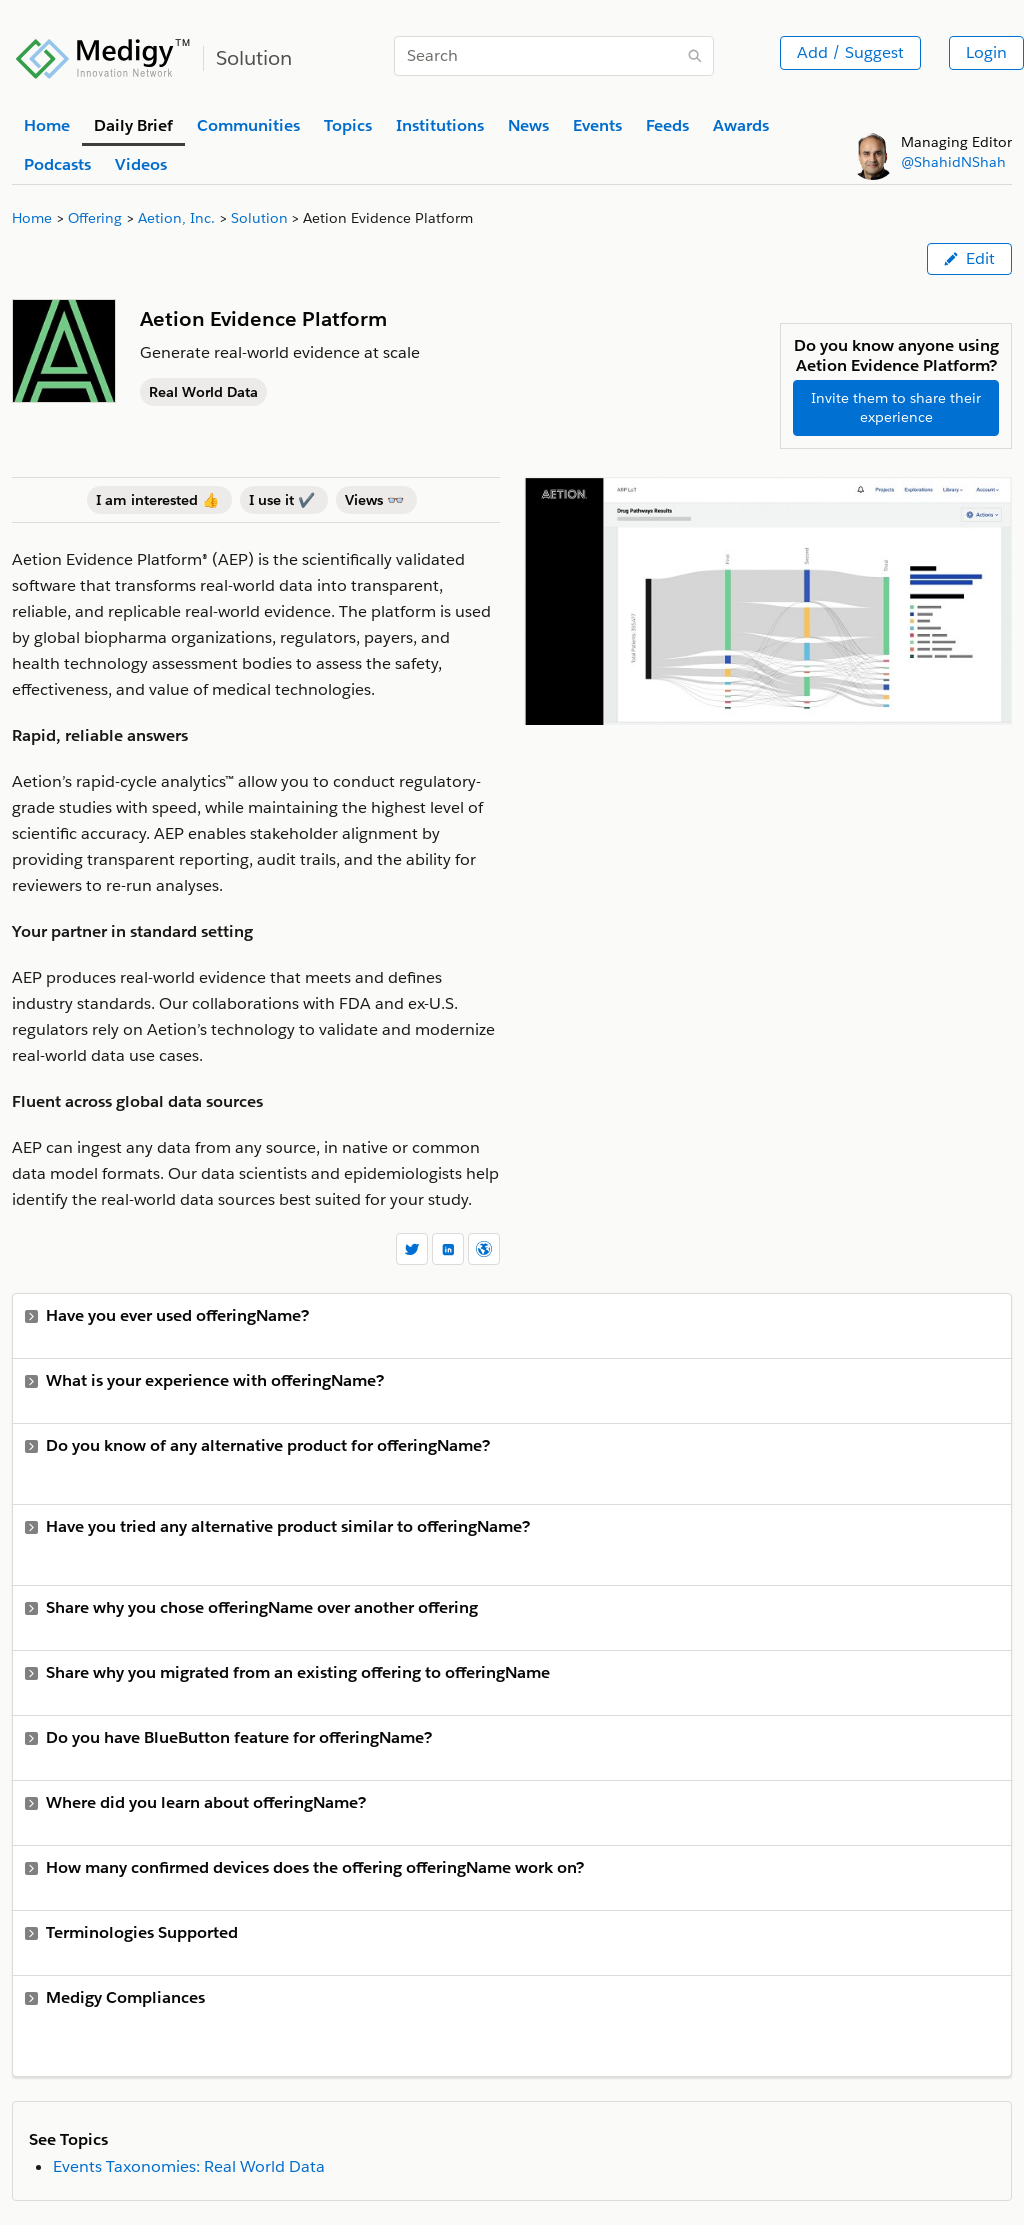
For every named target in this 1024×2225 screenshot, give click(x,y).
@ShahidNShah (953, 162)
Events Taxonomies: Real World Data (189, 2166)
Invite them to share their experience (896, 407)
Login (986, 52)
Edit (969, 258)
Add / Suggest (850, 52)
